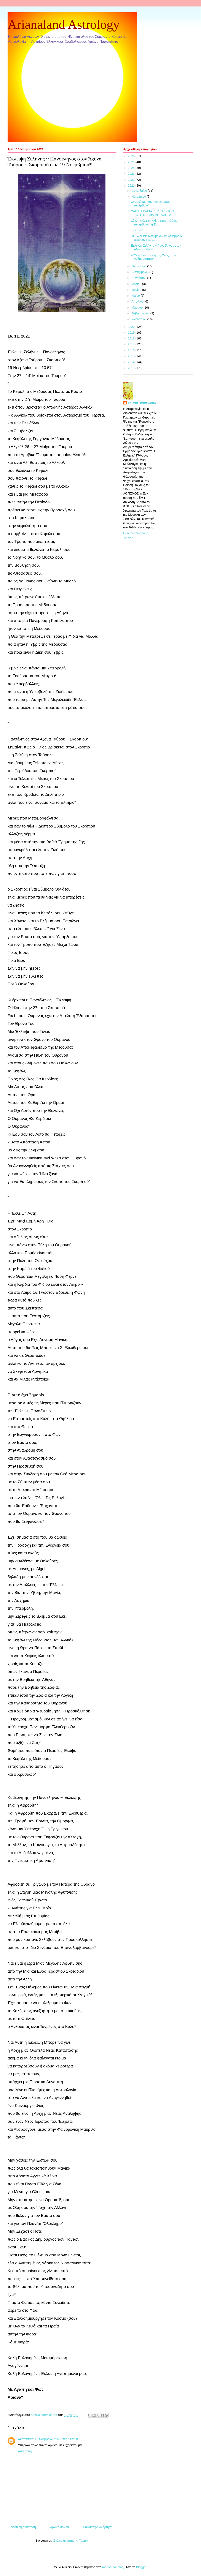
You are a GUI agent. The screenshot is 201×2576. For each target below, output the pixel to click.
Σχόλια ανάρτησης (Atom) (70, 2540)
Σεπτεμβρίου (140, 272)
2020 (132, 326)
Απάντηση (25, 2451)
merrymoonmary (113, 2567)
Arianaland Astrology (64, 24)
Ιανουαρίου (139, 319)
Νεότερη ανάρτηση (23, 2527)
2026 (132, 156)
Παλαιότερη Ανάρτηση (97, 2527)
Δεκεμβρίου (139, 190)
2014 (132, 362)
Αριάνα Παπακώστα (142, 403)
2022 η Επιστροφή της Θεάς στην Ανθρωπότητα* (153, 257)
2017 (132, 344)
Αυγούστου (139, 278)
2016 (132, 350)
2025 (132, 162)
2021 (132, 185)
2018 (132, 338)
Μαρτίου (137, 307)
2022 (132, 179)
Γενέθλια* (137, 230)
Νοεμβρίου (139, 196)
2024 (132, 168)
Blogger (141, 2567)
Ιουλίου (136, 284)
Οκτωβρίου (139, 266)
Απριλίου (137, 301)
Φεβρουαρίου (140, 313)
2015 (132, 356)
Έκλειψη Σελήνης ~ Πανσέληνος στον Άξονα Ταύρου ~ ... (156, 247)
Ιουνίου (136, 290)
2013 (132, 368)
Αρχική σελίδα (59, 2527)
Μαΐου (135, 295)
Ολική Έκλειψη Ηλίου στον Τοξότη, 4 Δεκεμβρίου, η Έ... (155, 222)
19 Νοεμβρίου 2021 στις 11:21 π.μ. (58, 2439)
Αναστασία (26, 2439)
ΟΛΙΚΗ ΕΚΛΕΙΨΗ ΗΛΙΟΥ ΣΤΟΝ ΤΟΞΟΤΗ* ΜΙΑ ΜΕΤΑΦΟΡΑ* (152, 213)
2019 (132, 332)
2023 (132, 173)
